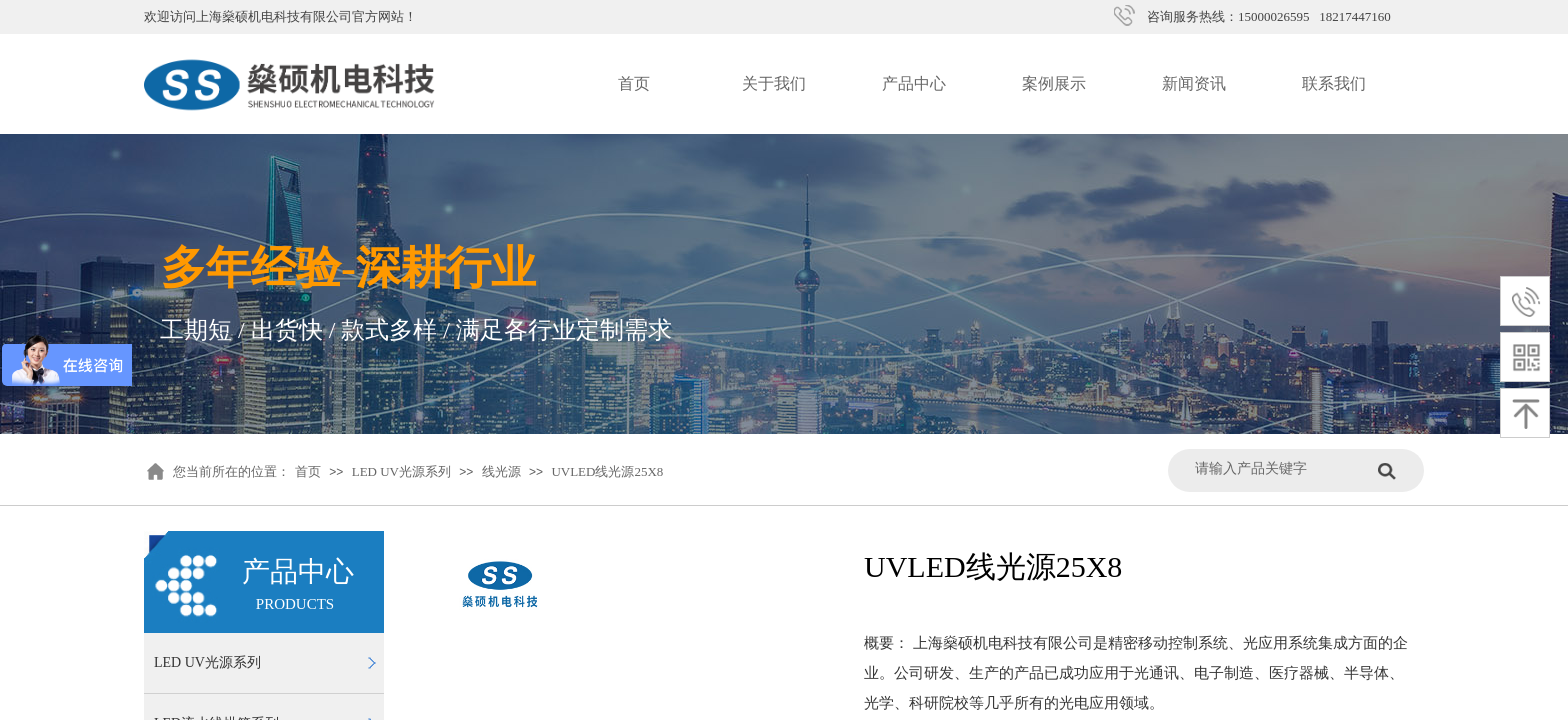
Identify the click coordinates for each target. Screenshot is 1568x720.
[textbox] (1281, 468)
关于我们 (774, 83)
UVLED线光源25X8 (607, 471)
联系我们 (1334, 83)
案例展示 (1054, 83)
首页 (634, 83)
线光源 (501, 471)
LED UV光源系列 (401, 471)
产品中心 (914, 83)
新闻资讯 (1194, 83)
